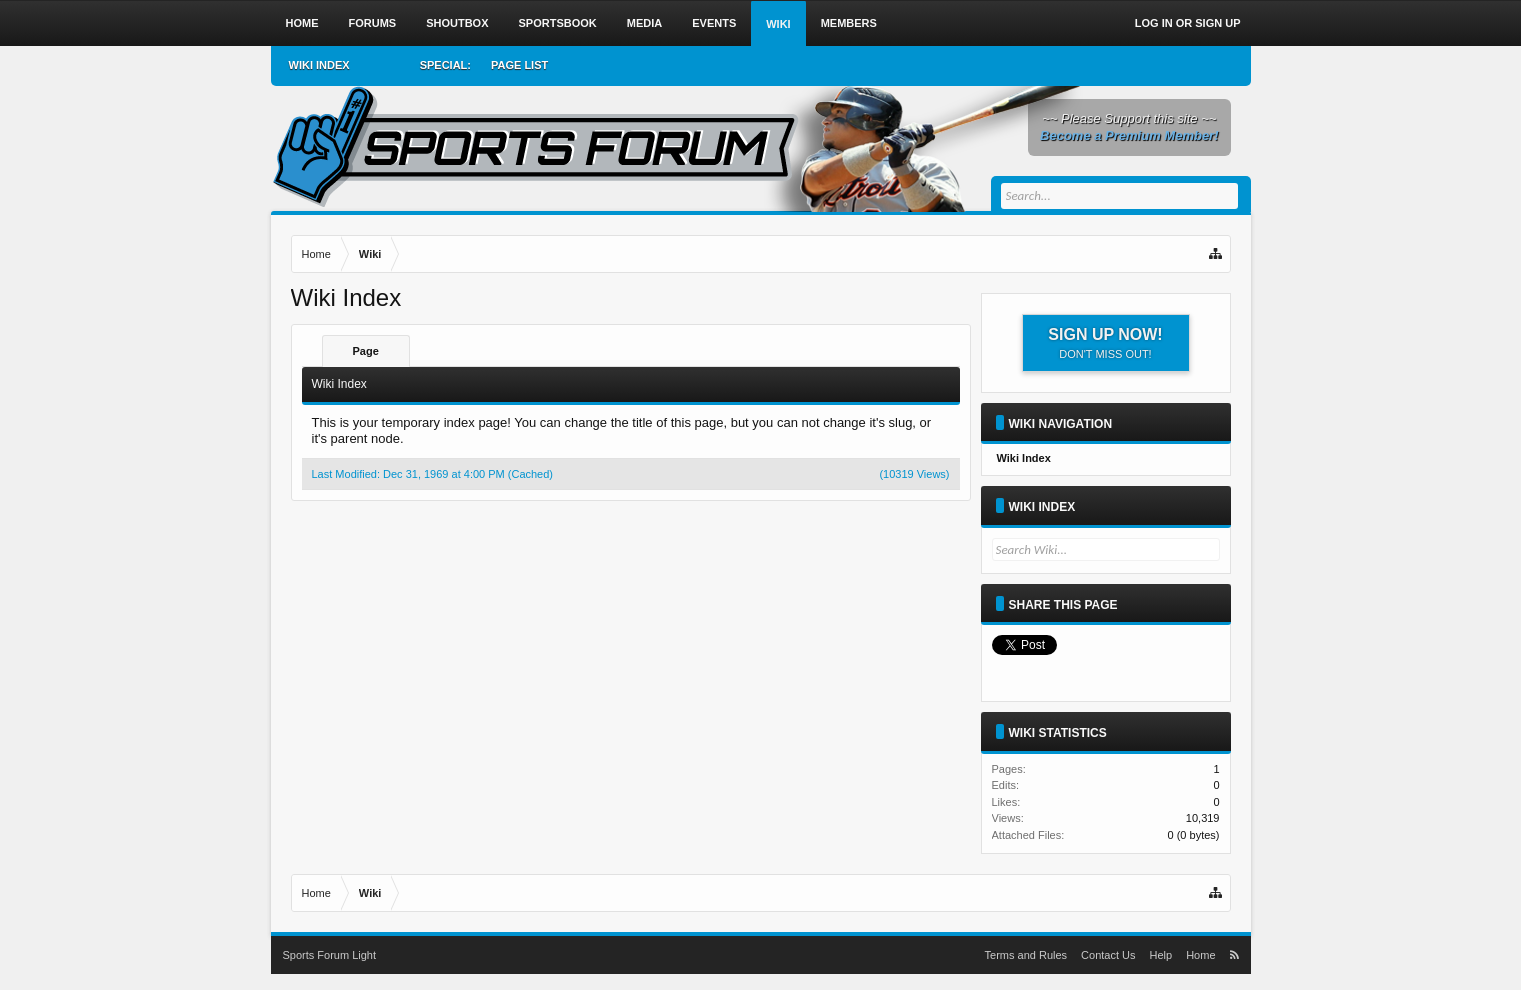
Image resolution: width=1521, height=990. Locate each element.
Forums (373, 23)
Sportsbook (558, 23)
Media (644, 23)
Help (1161, 955)
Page (366, 351)
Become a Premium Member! (1129, 135)
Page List (519, 65)
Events (714, 23)
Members (849, 23)
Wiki (778, 24)
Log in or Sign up (1188, 23)
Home (302, 23)
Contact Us (1108, 955)
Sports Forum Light (330, 955)
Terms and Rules (1026, 955)
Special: (445, 65)
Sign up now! (1106, 343)
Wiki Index (1042, 507)
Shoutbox (457, 23)
